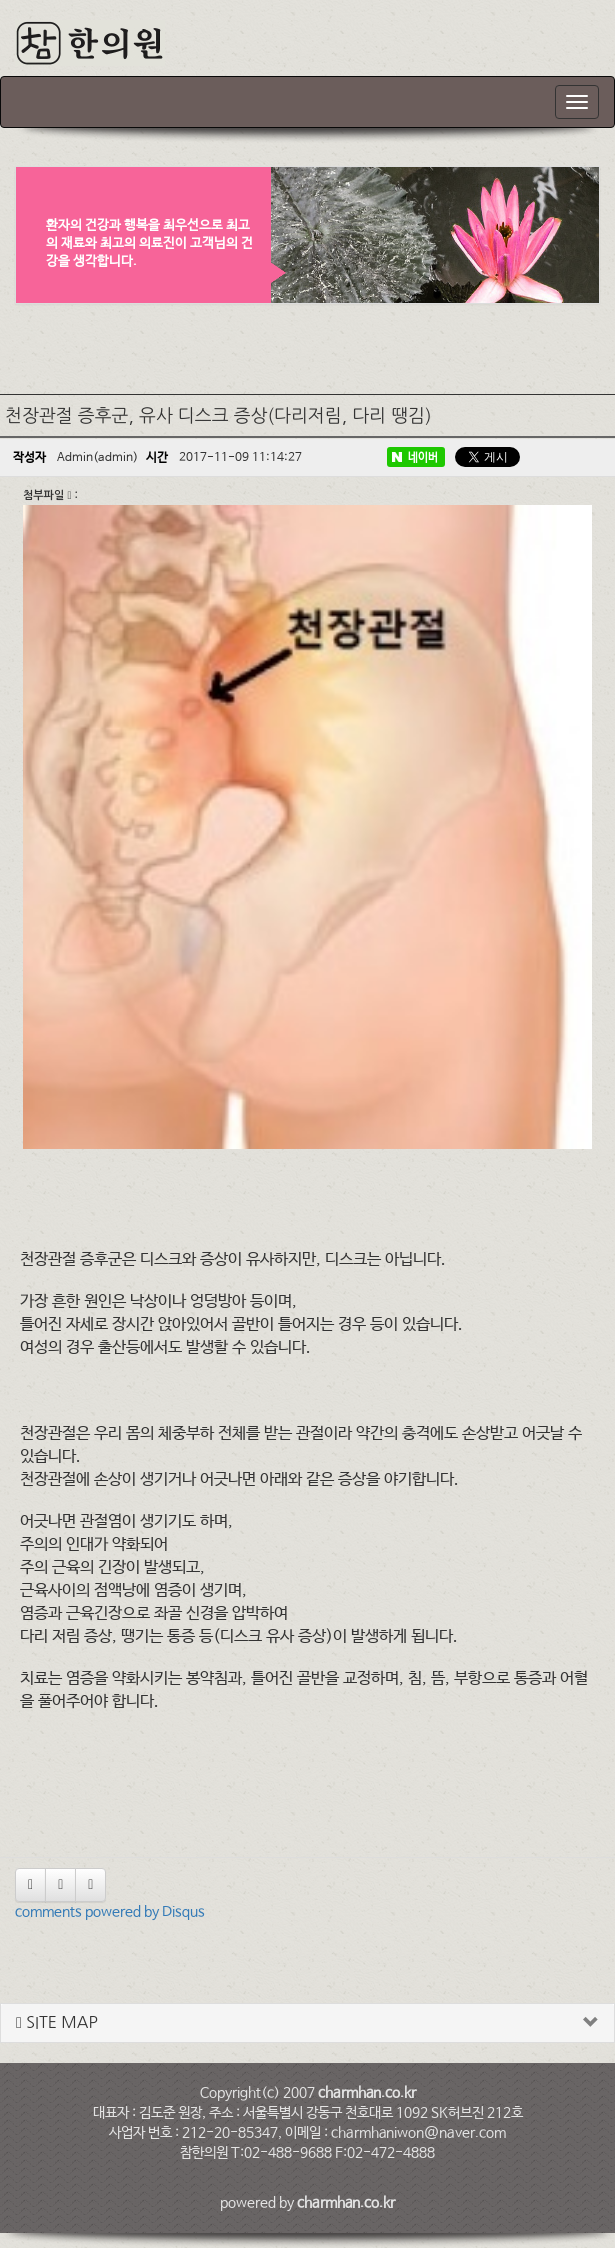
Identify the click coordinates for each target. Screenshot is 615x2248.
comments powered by (110, 1912)
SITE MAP (57, 2022)
